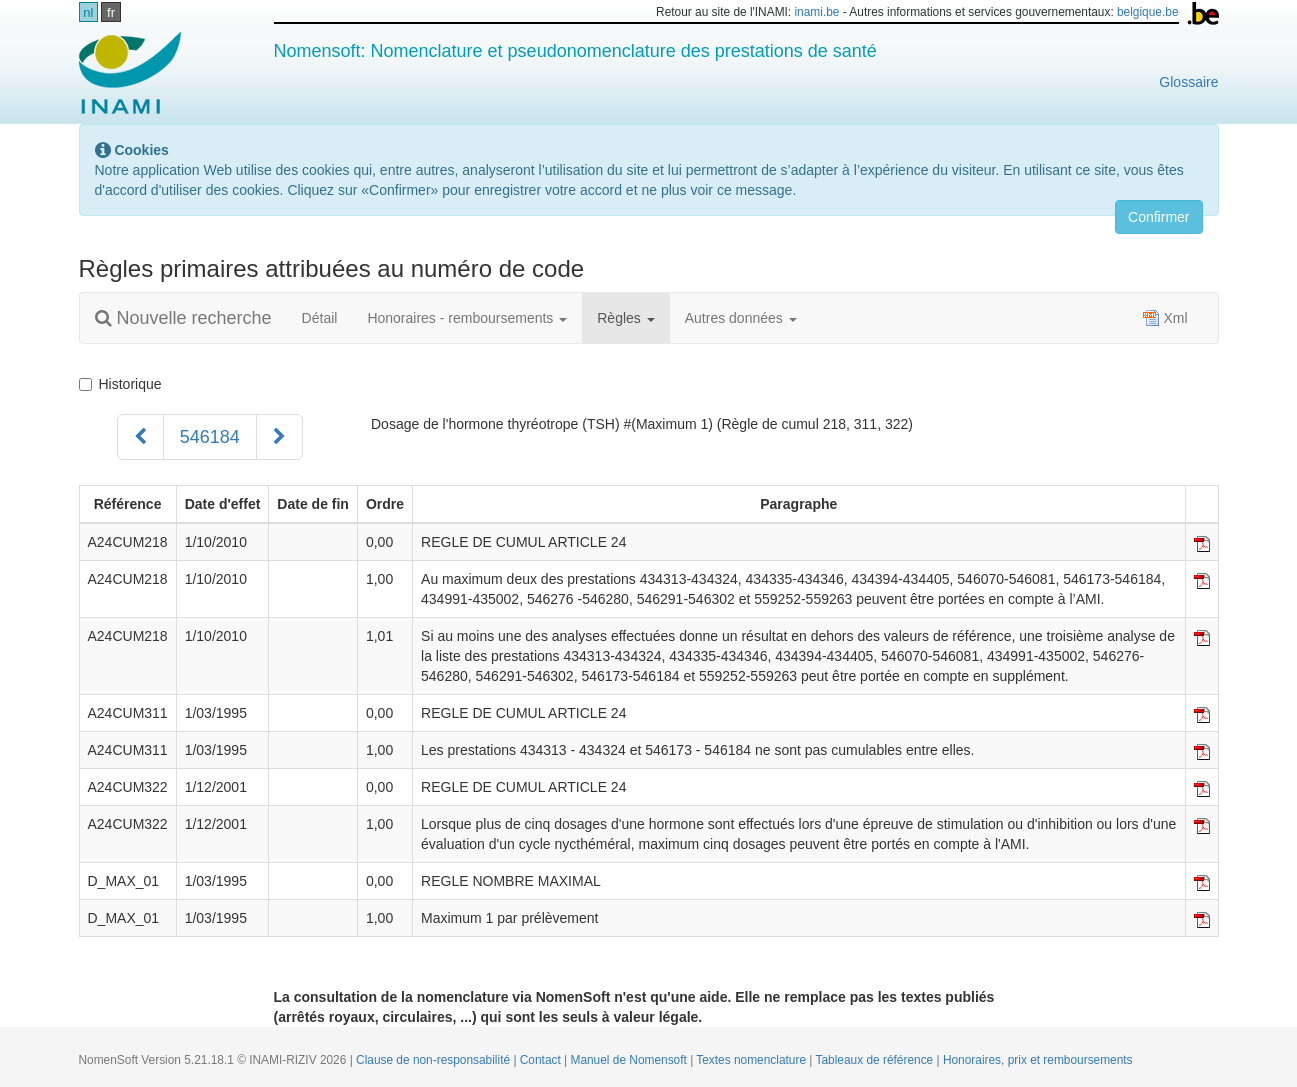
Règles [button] (625, 318)
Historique (120, 384)
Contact (542, 1060)
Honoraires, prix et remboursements (1038, 1060)
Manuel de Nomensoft (630, 1060)
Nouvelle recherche (183, 318)
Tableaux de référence (876, 1060)
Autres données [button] (741, 318)
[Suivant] (279, 437)
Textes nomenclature (752, 1060)
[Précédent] (140, 437)
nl (88, 12)
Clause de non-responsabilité (434, 1060)
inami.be (816, 12)
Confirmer (1158, 217)
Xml (1165, 318)
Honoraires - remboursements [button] (467, 318)
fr (111, 12)
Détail (320, 318)
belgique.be (1148, 12)
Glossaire (1188, 82)
